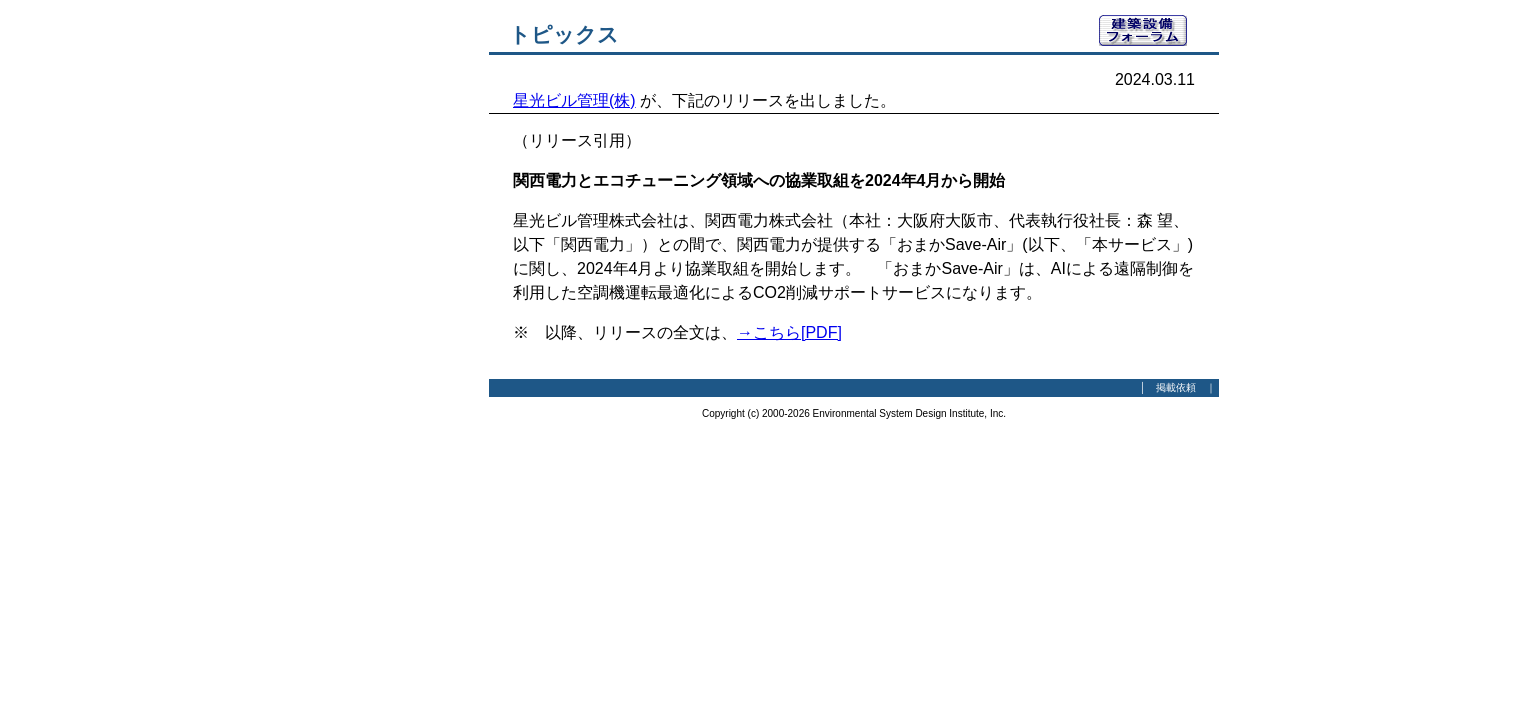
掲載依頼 (1176, 387)
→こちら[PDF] (789, 332)
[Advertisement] (379, 315)
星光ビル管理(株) (574, 100)
